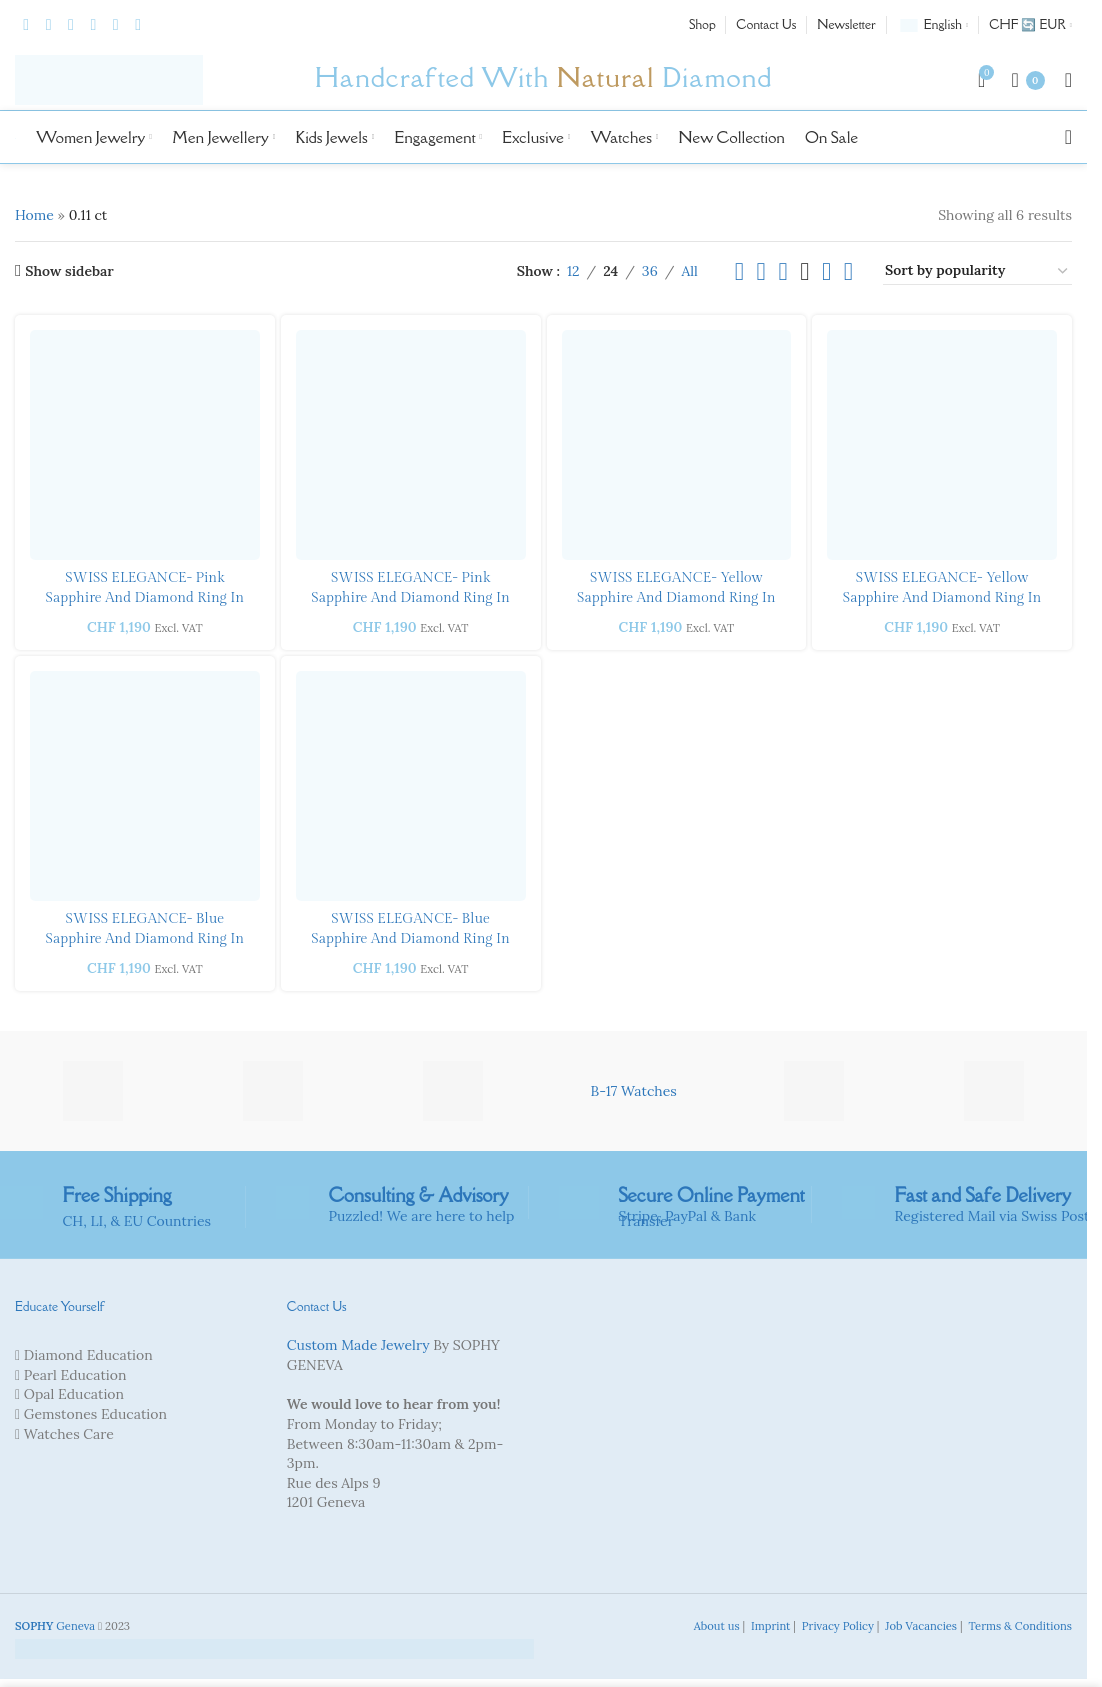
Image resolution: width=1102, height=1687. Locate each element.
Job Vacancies (919, 1626)
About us (715, 1626)
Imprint (769, 1626)
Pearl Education (75, 1375)
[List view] (739, 271)
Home (34, 215)
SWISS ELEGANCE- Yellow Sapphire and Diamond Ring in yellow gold (942, 597)
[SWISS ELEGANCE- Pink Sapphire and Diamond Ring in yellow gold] (145, 445)
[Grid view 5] (826, 271)
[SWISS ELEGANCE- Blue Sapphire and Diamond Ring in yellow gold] (145, 786)
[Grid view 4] (804, 271)
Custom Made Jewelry (358, 1345)
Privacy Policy (836, 1626)
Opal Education (74, 1394)
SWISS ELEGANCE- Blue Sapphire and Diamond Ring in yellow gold (145, 938)
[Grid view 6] (848, 271)
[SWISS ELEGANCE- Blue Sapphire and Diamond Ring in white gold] (411, 786)
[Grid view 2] (761, 271)
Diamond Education (88, 1355)
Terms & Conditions (1019, 1626)
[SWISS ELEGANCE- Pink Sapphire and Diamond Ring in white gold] (411, 445)
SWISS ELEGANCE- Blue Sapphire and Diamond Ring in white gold (410, 938)
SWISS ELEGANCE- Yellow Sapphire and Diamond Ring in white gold (676, 597)
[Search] (1068, 137)
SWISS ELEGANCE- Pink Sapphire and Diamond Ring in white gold (410, 597)
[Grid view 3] (782, 271)
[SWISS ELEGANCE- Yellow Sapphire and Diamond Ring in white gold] (677, 445)
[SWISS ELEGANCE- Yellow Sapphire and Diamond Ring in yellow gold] (942, 445)
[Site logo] (109, 79)
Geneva (55, 1626)
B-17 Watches (634, 1091)
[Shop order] (977, 271)
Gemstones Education (95, 1414)
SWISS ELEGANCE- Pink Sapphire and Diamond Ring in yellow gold (145, 597)
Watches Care (69, 1434)
